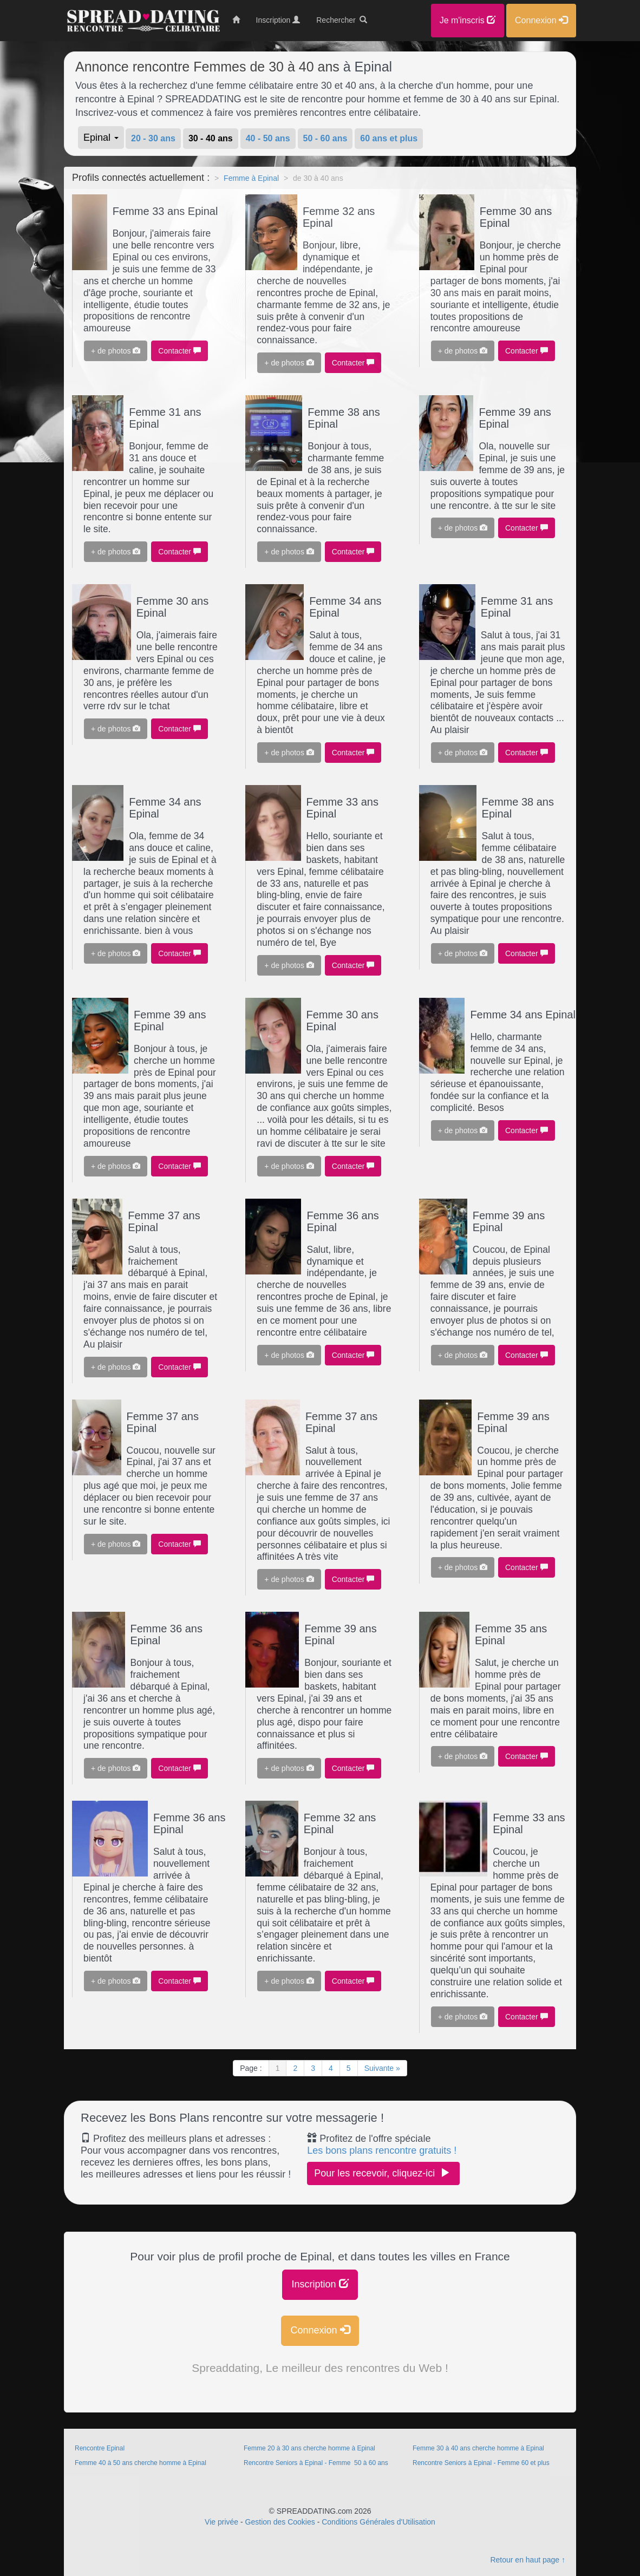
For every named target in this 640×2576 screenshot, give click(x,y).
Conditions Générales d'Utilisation (378, 2522)
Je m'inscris (468, 20)
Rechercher (341, 20)
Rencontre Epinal (100, 2448)
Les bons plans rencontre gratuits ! (381, 2150)
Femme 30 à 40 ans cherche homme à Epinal (478, 2448)
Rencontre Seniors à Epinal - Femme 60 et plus (481, 2463)
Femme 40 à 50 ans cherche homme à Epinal (140, 2463)
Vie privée (221, 2522)
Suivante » (382, 2068)
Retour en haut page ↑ (527, 2559)
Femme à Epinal (251, 178)
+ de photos (115, 350)
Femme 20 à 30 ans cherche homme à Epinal (309, 2448)
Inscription (319, 2284)
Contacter (179, 350)
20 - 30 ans (153, 138)
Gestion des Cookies (280, 2522)
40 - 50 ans (268, 138)
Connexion (319, 2330)
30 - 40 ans (210, 138)
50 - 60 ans (325, 138)
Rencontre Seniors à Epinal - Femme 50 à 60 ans (316, 2463)
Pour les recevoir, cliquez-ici (383, 2173)
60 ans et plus (388, 138)
